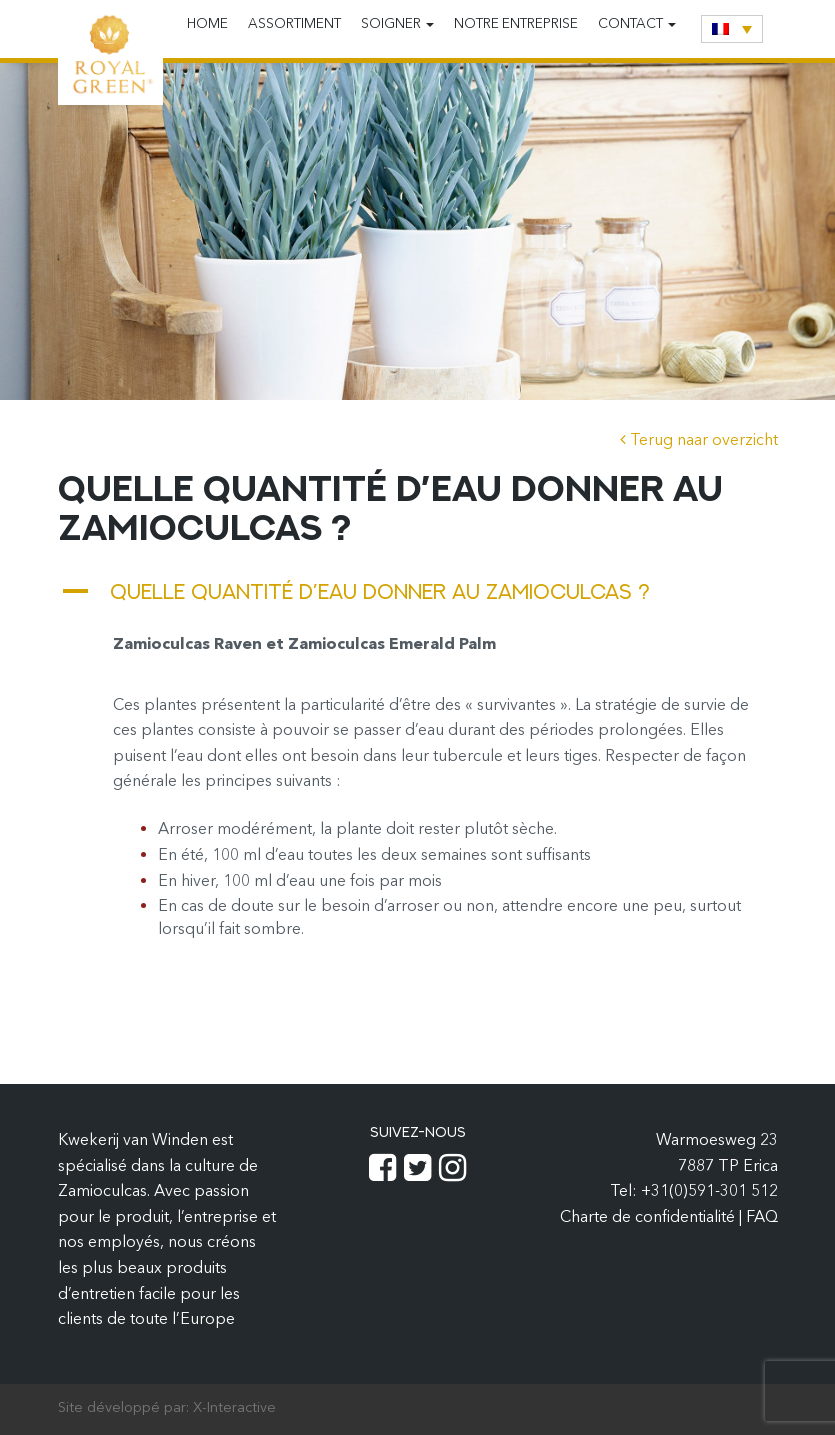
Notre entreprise (516, 24)
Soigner (397, 24)
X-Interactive (234, 1408)
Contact (637, 24)
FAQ (762, 1218)
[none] (732, 29)
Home (207, 24)
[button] (418, 591)
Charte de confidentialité (649, 1218)
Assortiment (294, 24)
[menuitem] (732, 29)
